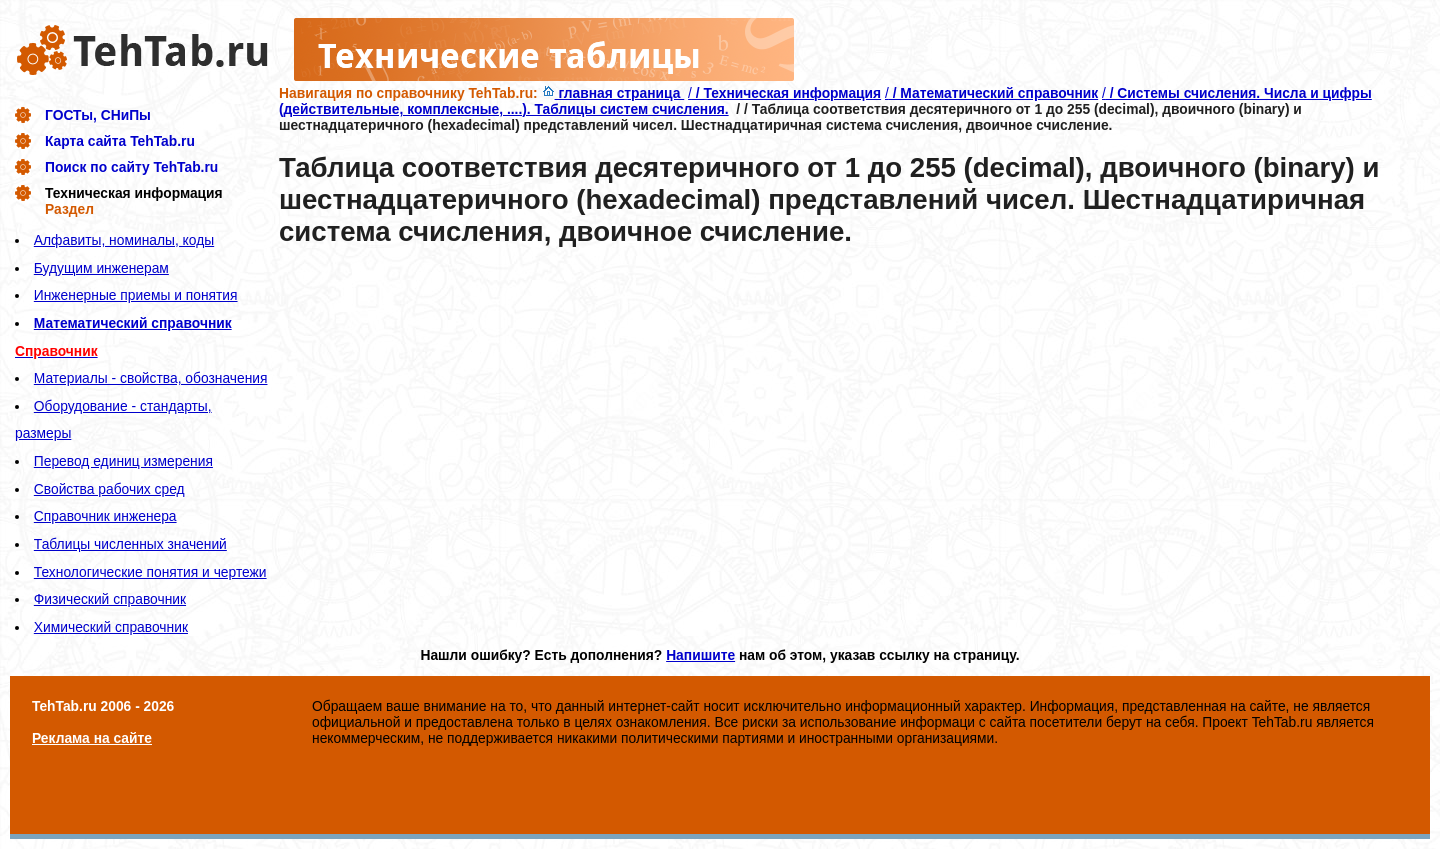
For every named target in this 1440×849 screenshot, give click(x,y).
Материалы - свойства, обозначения (151, 378)
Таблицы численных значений (130, 544)
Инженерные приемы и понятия (136, 295)
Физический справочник (110, 599)
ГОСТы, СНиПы (98, 115)
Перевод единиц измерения (123, 461)
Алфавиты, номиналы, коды (124, 240)
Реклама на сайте (92, 738)
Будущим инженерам (101, 268)
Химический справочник (111, 627)
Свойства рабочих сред (109, 489)
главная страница (613, 93)
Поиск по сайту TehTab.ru (131, 167)
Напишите (700, 655)
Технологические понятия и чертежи (150, 572)
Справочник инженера (105, 516)
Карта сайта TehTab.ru (120, 141)
